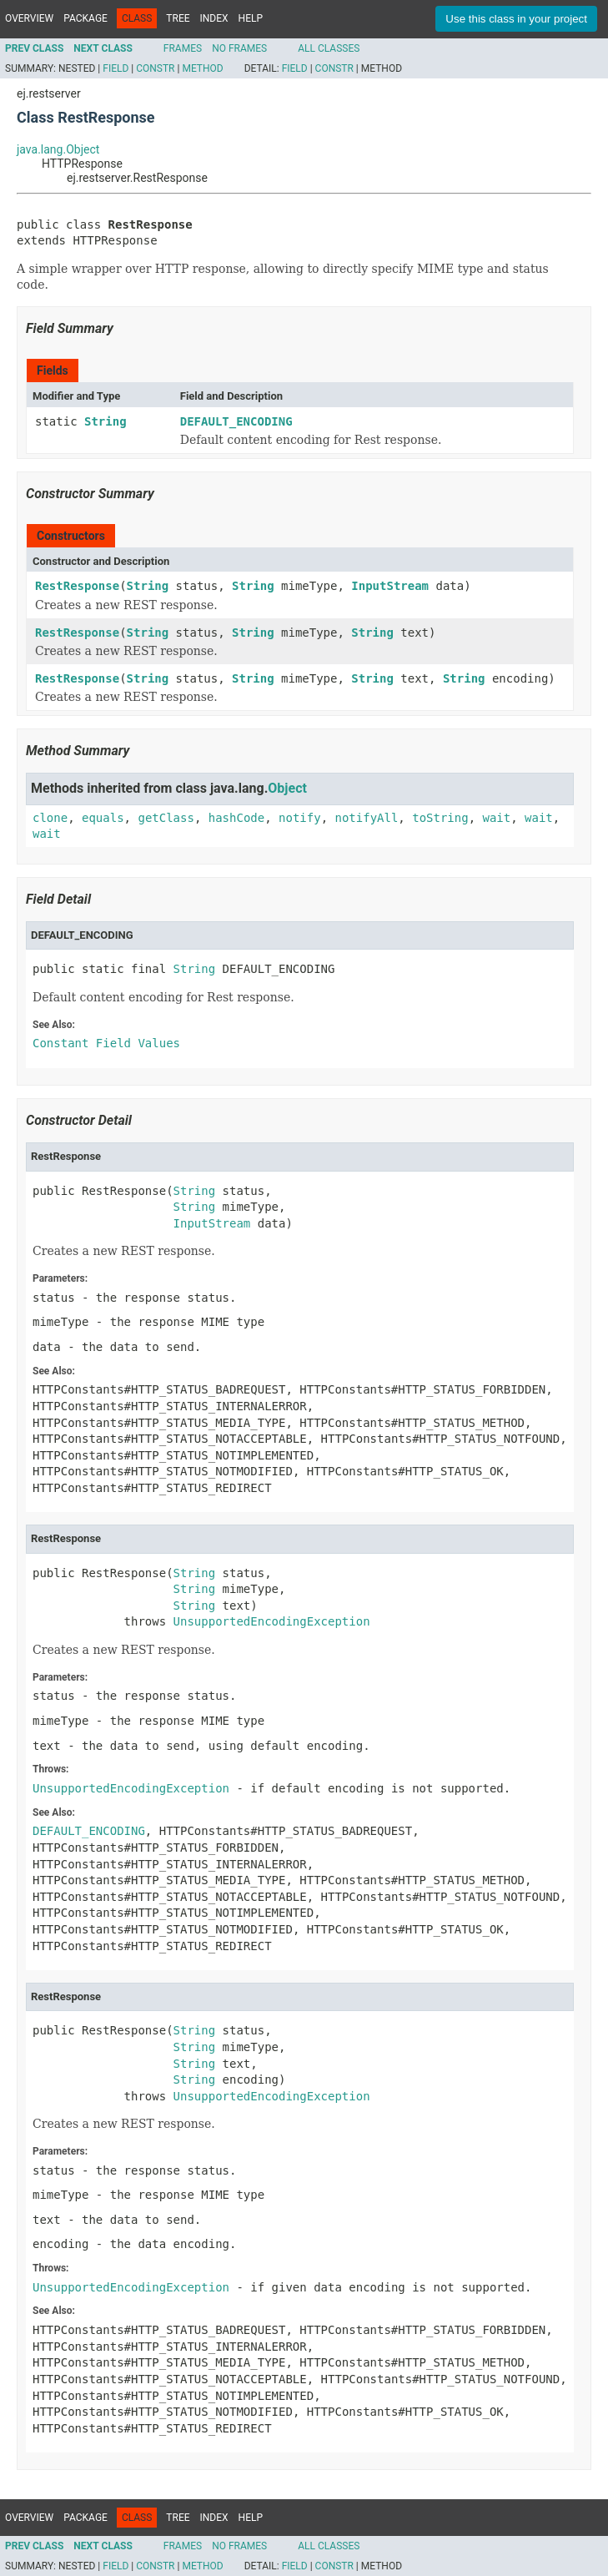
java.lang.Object (58, 149)
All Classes (328, 48)
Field (115, 68)
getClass (165, 817)
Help (251, 18)
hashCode (236, 817)
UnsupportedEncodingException (271, 1621)
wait (497, 817)
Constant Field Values (106, 1043)
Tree (177, 18)
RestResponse (77, 585)
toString (440, 817)
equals (103, 817)
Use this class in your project (516, 19)
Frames (182, 48)
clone (50, 817)
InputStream (390, 585)
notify (300, 817)
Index (214, 18)
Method (202, 68)
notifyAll (366, 817)
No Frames (239, 48)
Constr (155, 68)
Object (287, 788)
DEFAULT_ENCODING (236, 421)
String (105, 421)
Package (85, 18)
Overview (29, 18)
